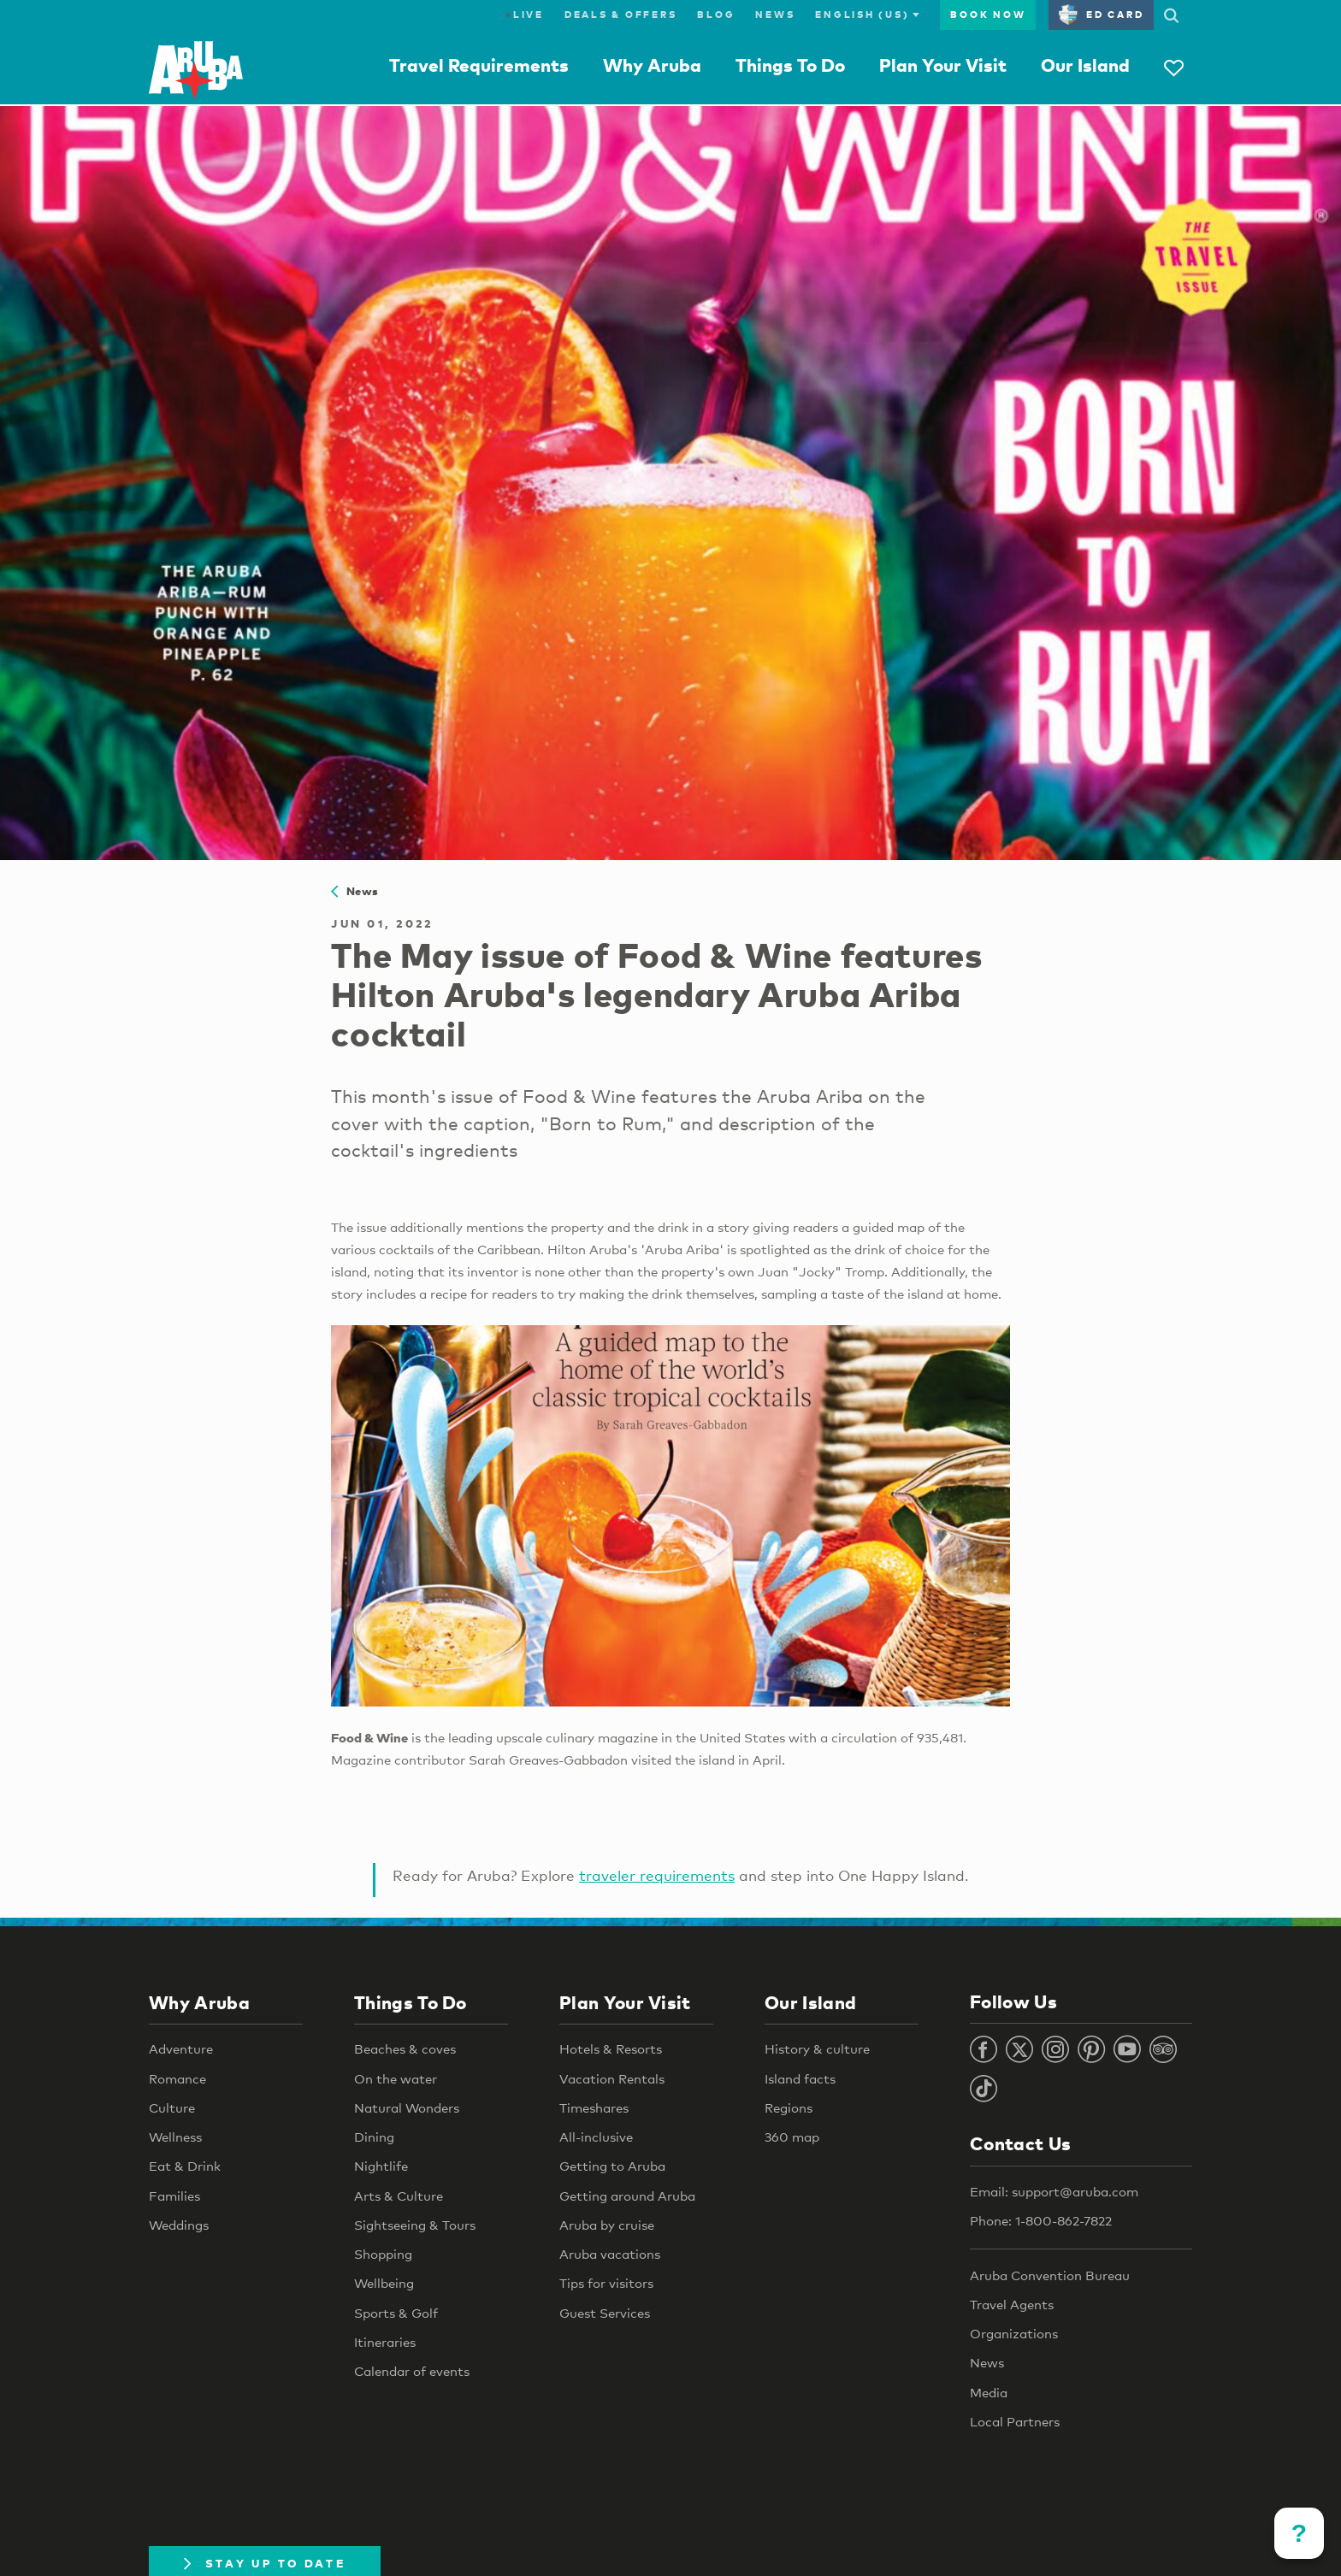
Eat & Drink (185, 2165)
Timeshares (594, 2107)
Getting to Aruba (612, 2165)
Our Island (1085, 65)
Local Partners (1015, 2421)
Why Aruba (652, 65)
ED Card (1101, 14)
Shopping (383, 2253)
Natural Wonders (406, 2107)
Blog (716, 15)
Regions (788, 2107)
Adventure (181, 2048)
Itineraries (385, 2341)
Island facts (800, 2078)
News (775, 15)
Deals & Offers (620, 15)
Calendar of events (412, 2371)
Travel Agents (1012, 2304)
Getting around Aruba (627, 2195)
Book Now (987, 15)
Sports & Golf (396, 2312)
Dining (374, 2136)
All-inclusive (596, 2136)
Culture (172, 2107)
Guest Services (604, 2312)
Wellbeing (384, 2282)
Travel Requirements (479, 65)
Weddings (179, 2224)
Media (988, 2392)
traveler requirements (657, 1875)
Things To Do (790, 65)
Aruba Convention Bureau (1050, 2275)
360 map (792, 2136)
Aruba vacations (609, 2253)
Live (524, 15)
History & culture (817, 2048)
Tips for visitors (606, 2282)
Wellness (175, 2136)
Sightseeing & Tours (415, 2224)
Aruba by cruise (606, 2224)
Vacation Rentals (612, 2078)
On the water (395, 2078)
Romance (177, 2078)
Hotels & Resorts (610, 2048)
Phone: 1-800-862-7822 (1041, 2220)
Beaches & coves (405, 2048)
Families (174, 2195)
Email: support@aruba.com (1054, 2191)
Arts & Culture (398, 2195)
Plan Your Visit (943, 65)
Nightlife (381, 2165)
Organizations (1014, 2333)
